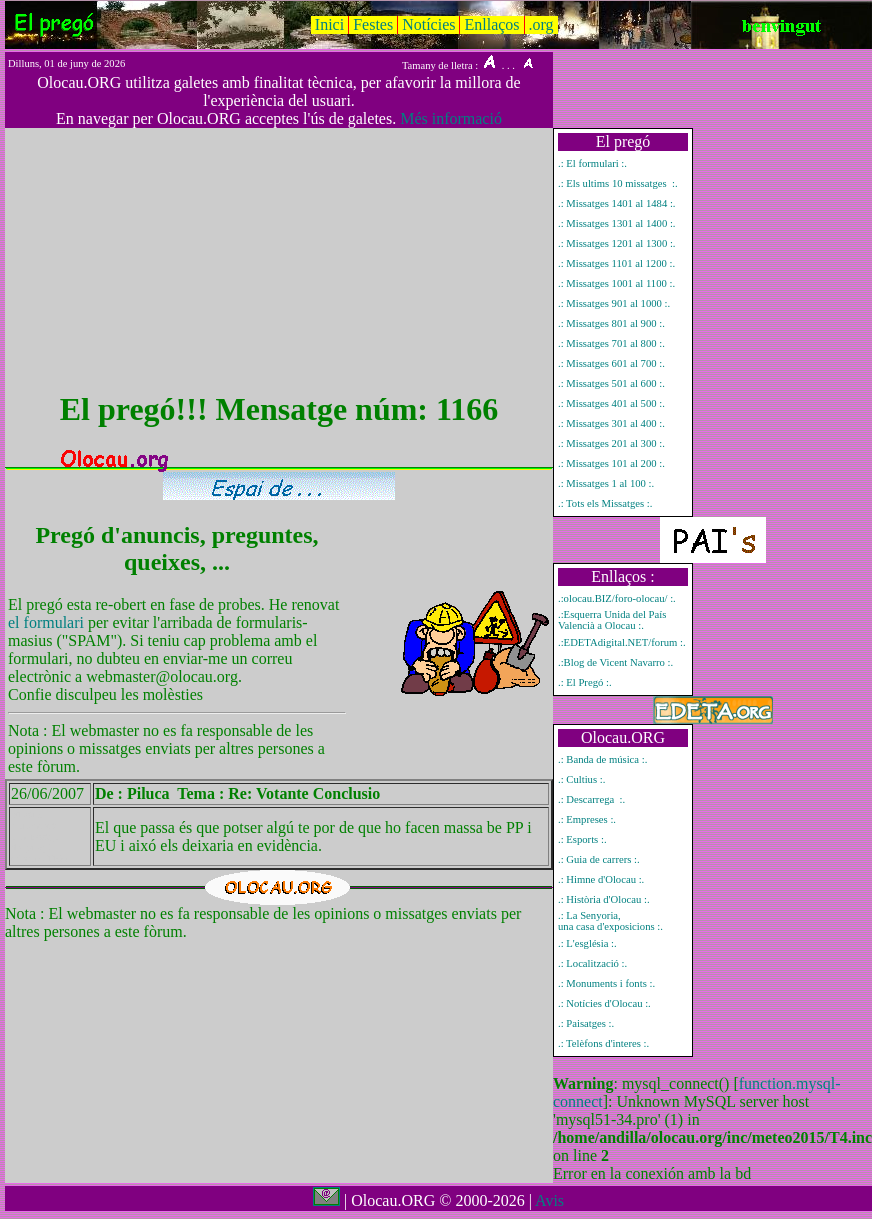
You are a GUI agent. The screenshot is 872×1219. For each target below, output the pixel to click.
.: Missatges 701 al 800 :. (611, 343)
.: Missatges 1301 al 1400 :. (617, 223)
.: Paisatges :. (586, 1023)
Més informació (451, 118)
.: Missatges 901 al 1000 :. (614, 303)
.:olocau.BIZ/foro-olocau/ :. (617, 598)
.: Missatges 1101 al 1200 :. (616, 263)
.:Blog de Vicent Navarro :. (615, 662)
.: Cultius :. (581, 779)
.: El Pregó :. (585, 682)
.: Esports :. (582, 839)
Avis (549, 1200)
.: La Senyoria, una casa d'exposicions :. (610, 921)
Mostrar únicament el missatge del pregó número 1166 (39, 836)
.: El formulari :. (592, 163)
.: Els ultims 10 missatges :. (618, 183)
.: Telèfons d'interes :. (603, 1043)
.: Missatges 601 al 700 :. (611, 363)
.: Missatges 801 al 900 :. (611, 323)
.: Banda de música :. (602, 759)
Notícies (428, 24)
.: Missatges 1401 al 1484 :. (617, 203)
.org (541, 24)
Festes (373, 24)
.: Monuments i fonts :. (606, 983)
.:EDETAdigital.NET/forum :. (622, 642)
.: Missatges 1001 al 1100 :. (616, 283)
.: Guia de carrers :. (599, 859)
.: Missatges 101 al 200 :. (611, 463)
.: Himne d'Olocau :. (601, 879)
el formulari (48, 622)
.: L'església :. (587, 943)
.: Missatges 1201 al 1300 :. (617, 243)
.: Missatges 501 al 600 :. (611, 383)
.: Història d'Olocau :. (604, 899)
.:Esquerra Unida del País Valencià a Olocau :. (612, 620)
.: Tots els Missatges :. (605, 503)
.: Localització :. (592, 963)
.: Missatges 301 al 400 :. (611, 423)
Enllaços (491, 24)
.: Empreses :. (587, 819)
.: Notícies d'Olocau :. (604, 1003)
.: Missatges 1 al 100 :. (606, 483)
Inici (329, 24)
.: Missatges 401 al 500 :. (611, 403)
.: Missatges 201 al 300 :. (611, 443)
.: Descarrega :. (591, 799)
